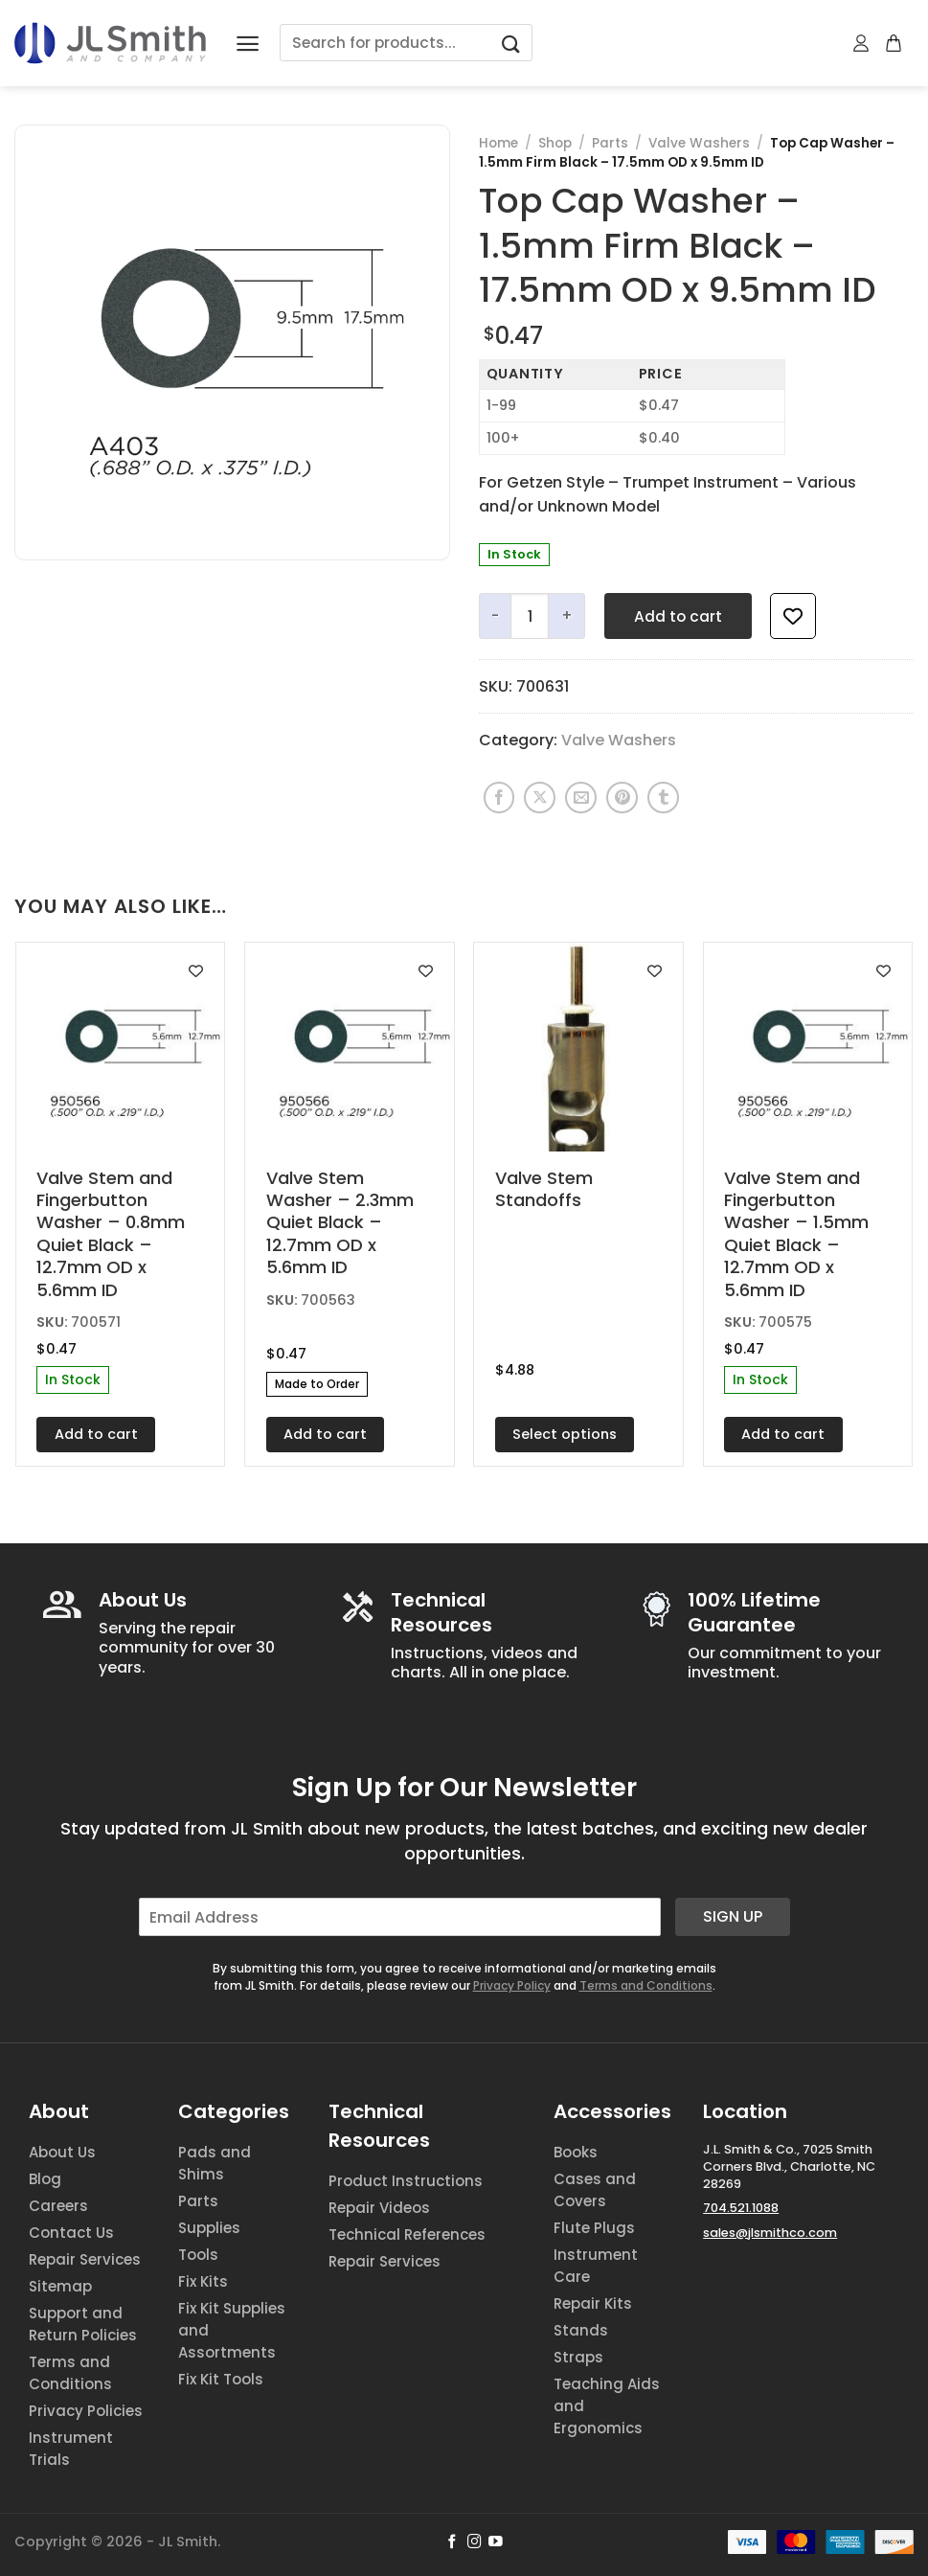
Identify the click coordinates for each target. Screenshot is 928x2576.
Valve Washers (699, 143)
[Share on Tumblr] (663, 797)
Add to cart (678, 616)
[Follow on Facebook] (452, 2542)
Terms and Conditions (646, 1985)
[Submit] (510, 42)
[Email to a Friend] (581, 797)
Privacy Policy (512, 1985)
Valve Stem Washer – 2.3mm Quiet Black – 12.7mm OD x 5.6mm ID (340, 1223)
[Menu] (247, 43)
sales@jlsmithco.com (770, 2232)
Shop (555, 143)
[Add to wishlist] (793, 616)
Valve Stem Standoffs (544, 1189)
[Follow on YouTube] (495, 2542)
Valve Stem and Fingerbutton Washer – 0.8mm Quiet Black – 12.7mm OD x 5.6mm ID (110, 1234)
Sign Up (732, 1916)
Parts (610, 143)
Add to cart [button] (96, 1434)
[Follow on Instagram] (474, 2542)
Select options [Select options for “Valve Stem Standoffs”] (564, 1434)
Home (498, 143)
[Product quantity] (529, 616)
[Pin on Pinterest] (622, 797)
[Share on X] (539, 797)
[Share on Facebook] (499, 797)
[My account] (861, 43)
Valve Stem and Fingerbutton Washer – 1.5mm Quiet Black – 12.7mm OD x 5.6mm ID (796, 1234)
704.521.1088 (741, 2208)
